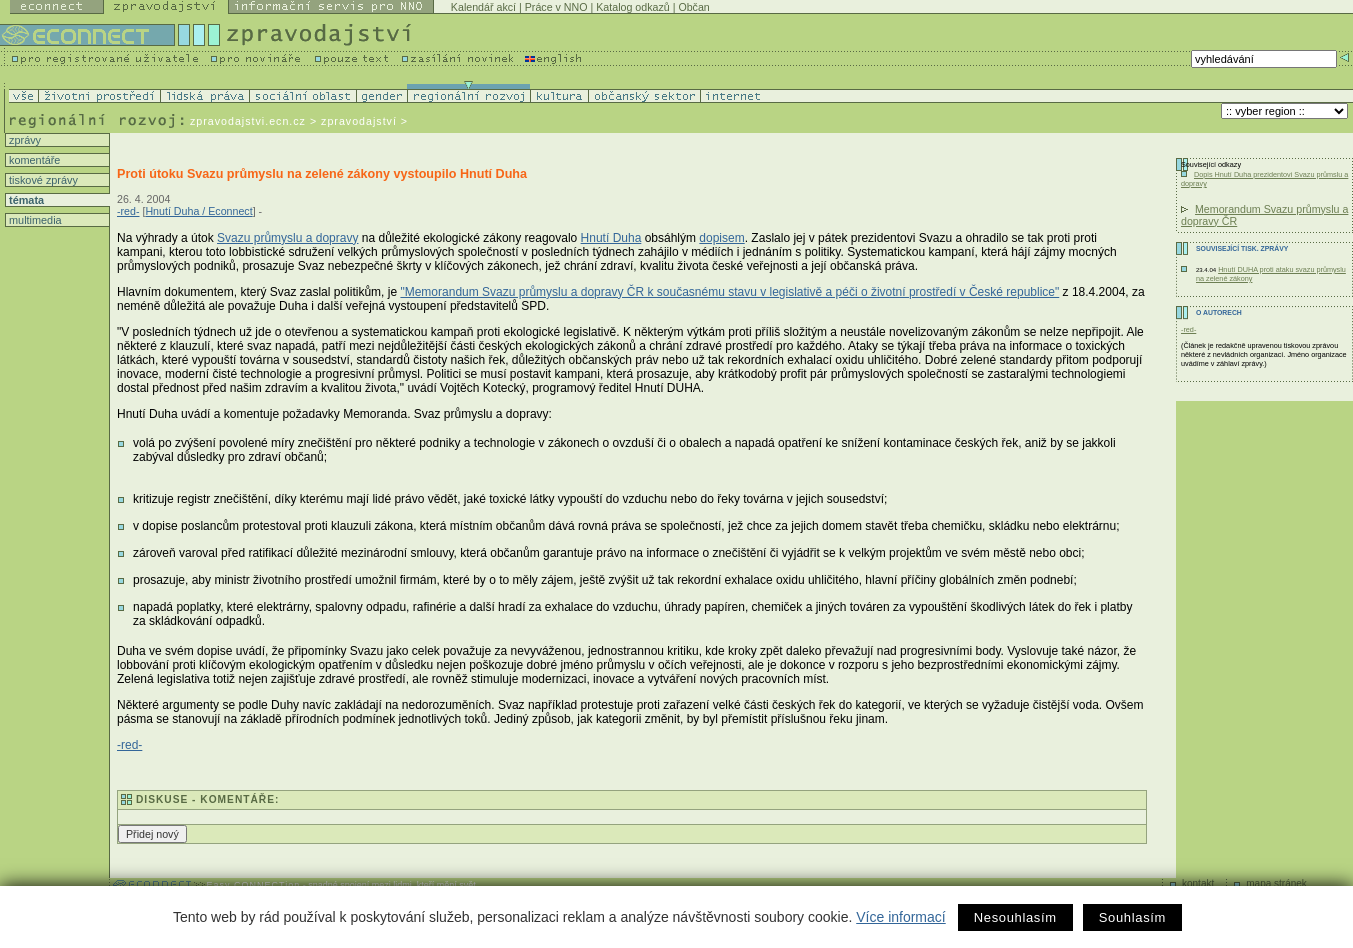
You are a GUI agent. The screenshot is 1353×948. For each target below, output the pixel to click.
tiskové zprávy (42, 180)
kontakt (1198, 883)
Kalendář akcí (483, 7)
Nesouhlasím (1015, 917)
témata (25, 200)
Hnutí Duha (611, 238)
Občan (693, 7)
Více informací (900, 917)
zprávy (23, 140)
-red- (128, 211)
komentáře (33, 160)
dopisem (721, 238)
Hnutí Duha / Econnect (198, 211)
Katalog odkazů (632, 7)
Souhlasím (1132, 917)
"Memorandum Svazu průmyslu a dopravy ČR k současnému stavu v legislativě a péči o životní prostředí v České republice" (729, 292)
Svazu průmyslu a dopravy (287, 238)
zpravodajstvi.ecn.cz (248, 121)
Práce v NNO (556, 7)
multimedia (34, 220)
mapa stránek (1276, 883)
